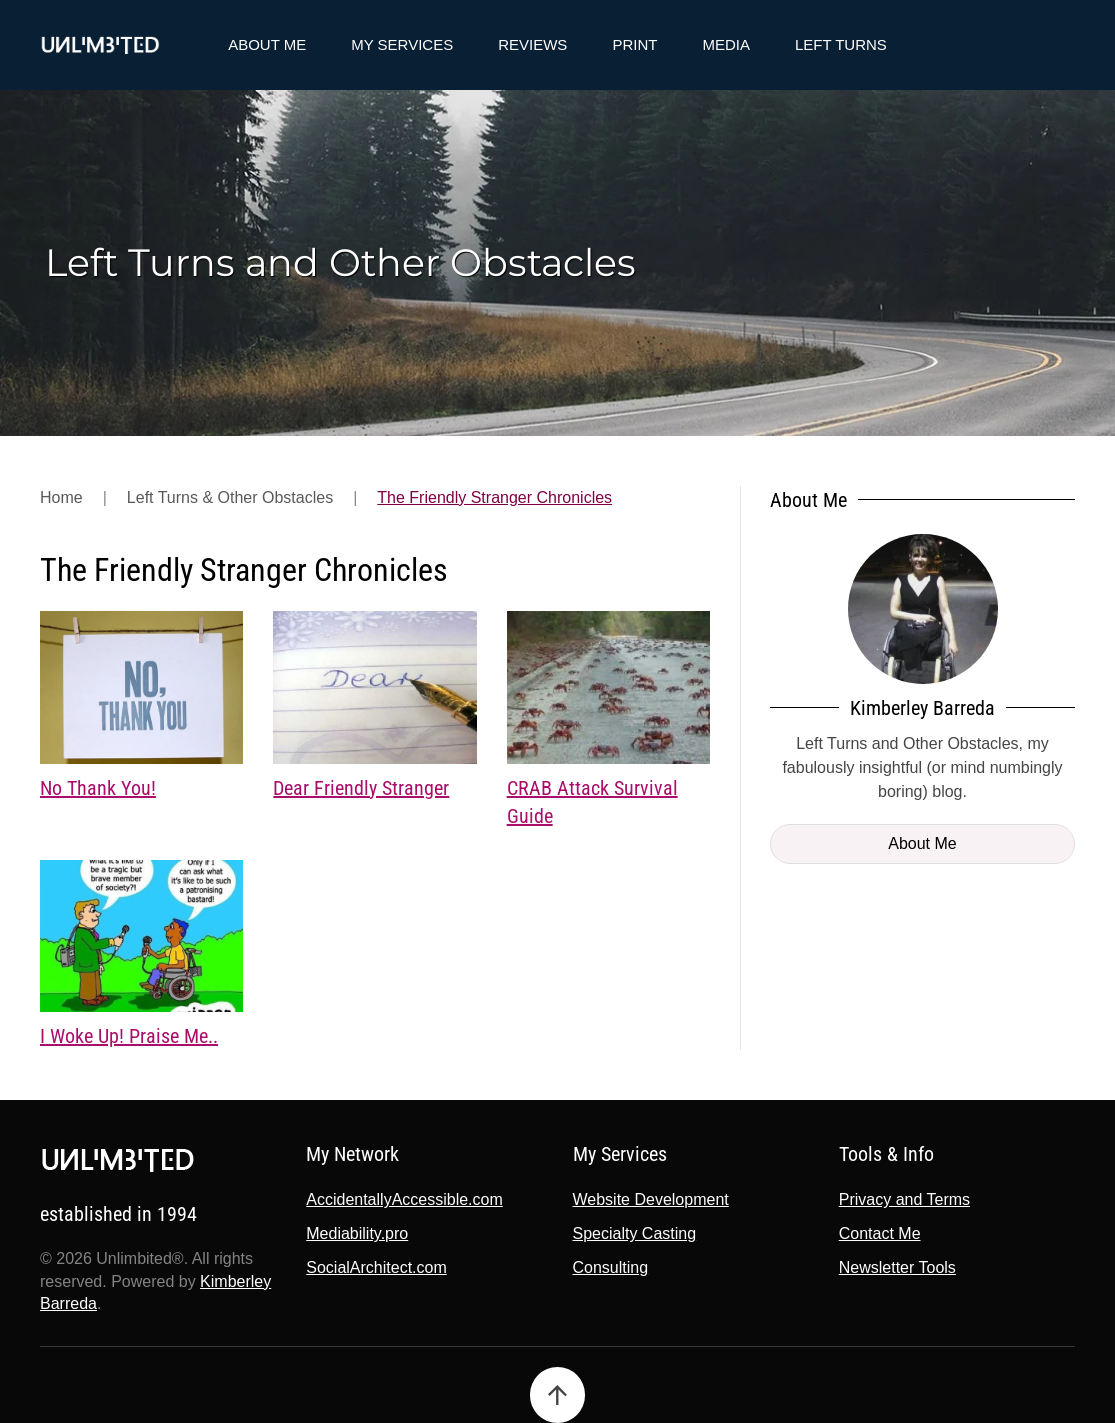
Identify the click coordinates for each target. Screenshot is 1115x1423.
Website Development (648, 1199)
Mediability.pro (355, 1233)
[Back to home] (100, 45)
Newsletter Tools (894, 1267)
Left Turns (841, 44)
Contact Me (877, 1233)
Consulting (608, 1267)
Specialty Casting (632, 1233)
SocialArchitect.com (374, 1267)
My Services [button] (402, 44)
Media (726, 44)
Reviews (532, 44)
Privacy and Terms (901, 1199)
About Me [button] (267, 44)
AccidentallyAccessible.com (402, 1199)
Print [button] (634, 44)
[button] (554, 1395)
